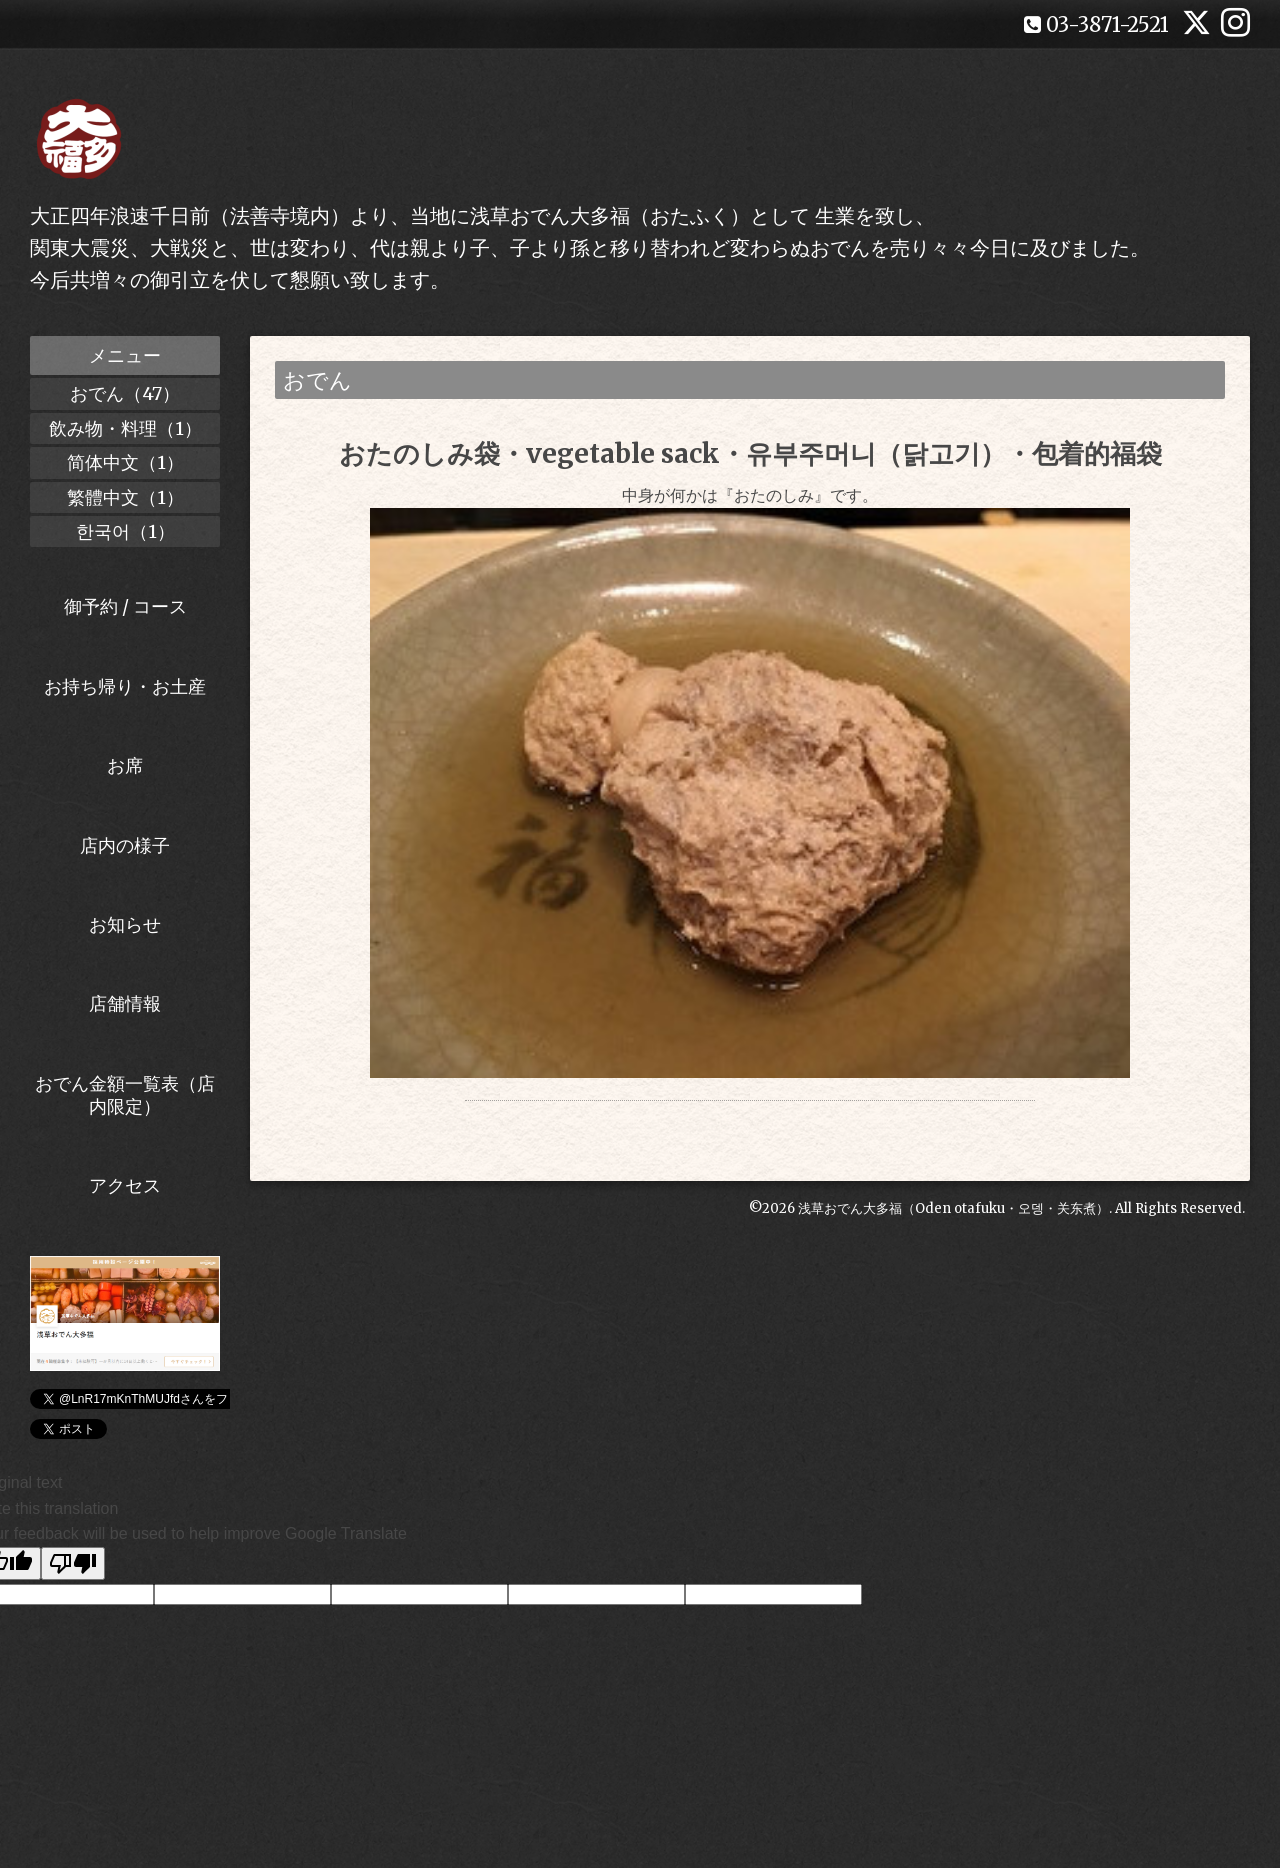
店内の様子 (125, 845)
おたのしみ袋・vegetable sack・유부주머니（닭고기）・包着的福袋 (750, 453)
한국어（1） (125, 531)
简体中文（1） (125, 462)
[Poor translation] (73, 1563)
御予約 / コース (125, 606)
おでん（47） (125, 393)
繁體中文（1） (125, 497)
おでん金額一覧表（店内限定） (125, 1095)
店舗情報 (125, 1003)
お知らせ (125, 924)
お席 (125, 765)
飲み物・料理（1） (125, 428)
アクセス (125, 1185)
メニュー (125, 355)
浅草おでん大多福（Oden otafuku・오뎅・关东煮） (953, 1243)
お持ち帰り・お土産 (125, 686)
